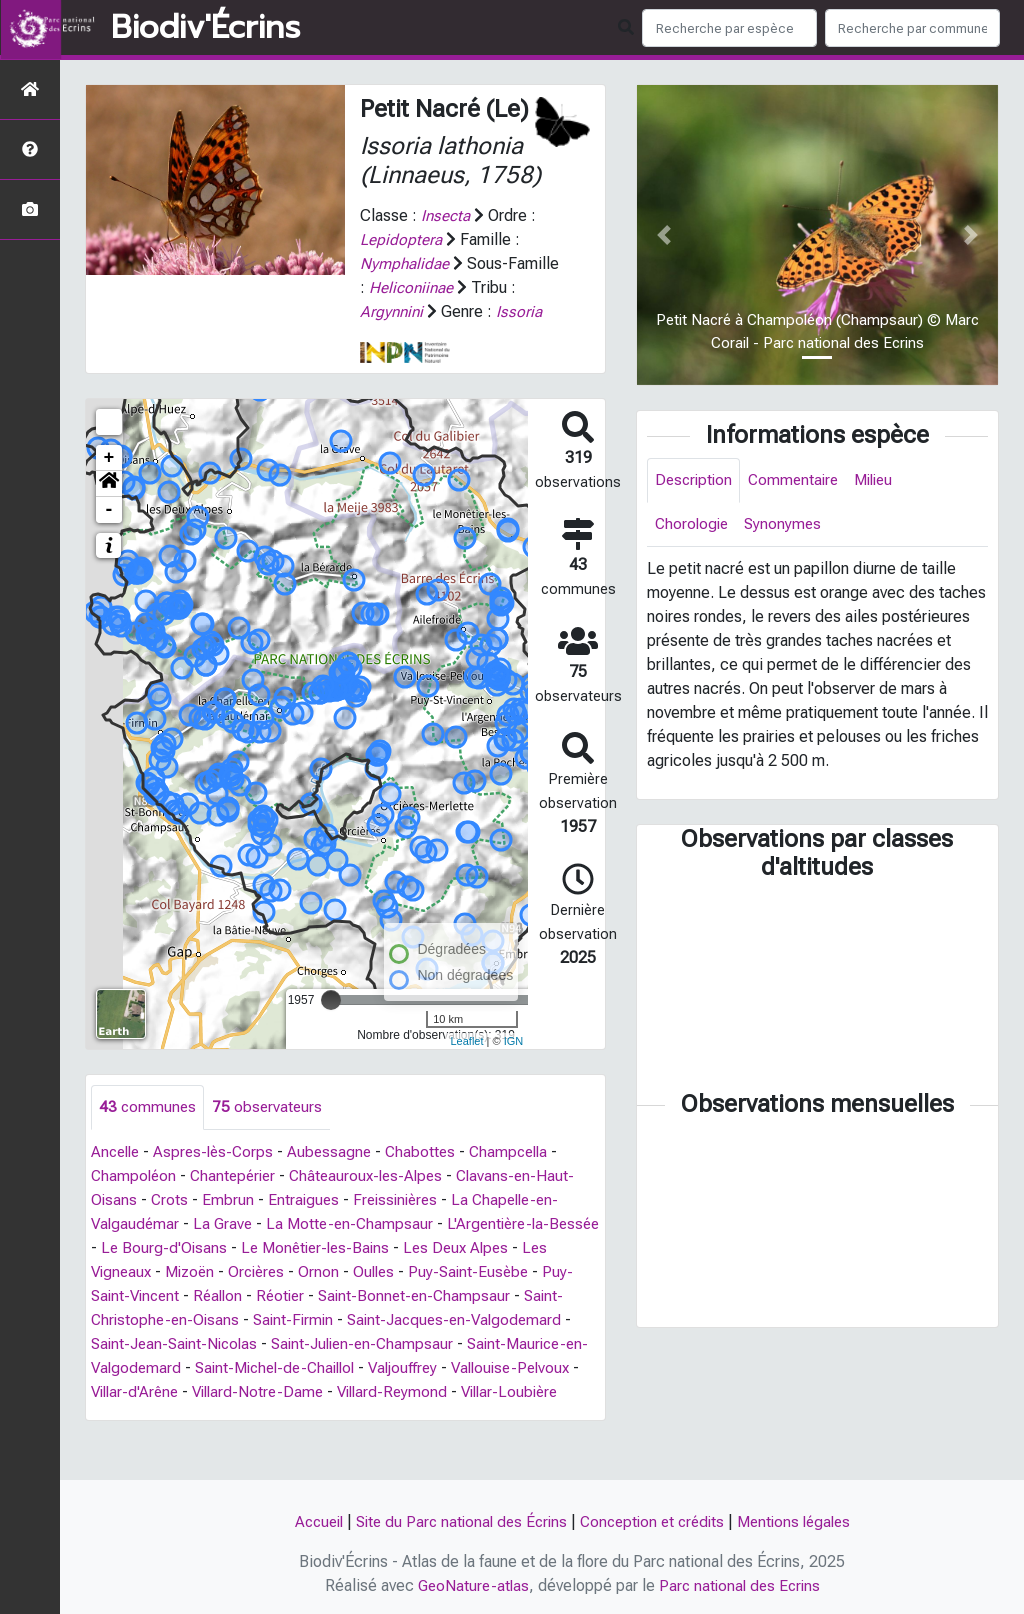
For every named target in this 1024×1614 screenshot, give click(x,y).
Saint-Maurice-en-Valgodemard (201, 1392)
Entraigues (306, 1224)
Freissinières (402, 1224)
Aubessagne (339, 1176)
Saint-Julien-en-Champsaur (482, 1368)
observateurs (270, 1131)
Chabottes (432, 1176)
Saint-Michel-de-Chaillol (412, 1392)
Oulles (417, 1296)
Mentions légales (804, 1521)
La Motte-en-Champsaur (356, 1248)
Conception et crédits (655, 1521)
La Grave (226, 1248)
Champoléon (135, 1200)
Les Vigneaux (138, 1296)
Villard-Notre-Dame (406, 1416)
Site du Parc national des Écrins (456, 1521)
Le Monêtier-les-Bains (378, 1272)
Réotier (321, 1320)
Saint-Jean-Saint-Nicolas (285, 1368)
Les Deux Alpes (525, 1272)
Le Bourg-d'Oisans (222, 1272)
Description (695, 480)
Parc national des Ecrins (741, 1585)
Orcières (296, 1296)
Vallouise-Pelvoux (154, 1416)
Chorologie (693, 525)
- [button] (109, 534)
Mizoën (225, 1296)
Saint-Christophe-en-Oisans (188, 1344)
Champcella (523, 1176)
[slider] (331, 1024)
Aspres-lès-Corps (220, 1176)
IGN (514, 1065)
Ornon (360, 1296)
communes (148, 1131)
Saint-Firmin (341, 1344)
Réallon (256, 1320)
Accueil (306, 1521)
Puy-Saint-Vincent (153, 1320)
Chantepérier (238, 1200)
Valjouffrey (549, 1392)
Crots (171, 1224)
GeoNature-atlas (470, 1585)
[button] (109, 508)
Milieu (883, 480)
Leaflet (466, 1065)
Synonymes (787, 525)
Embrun (230, 1224)
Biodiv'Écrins (205, 28)
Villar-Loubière (221, 1440)
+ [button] (109, 482)
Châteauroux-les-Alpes (377, 1200)
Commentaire (799, 480)
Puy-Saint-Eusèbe (515, 1296)
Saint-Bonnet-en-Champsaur (459, 1320)
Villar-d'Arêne (277, 1416)
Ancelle (117, 1176)
